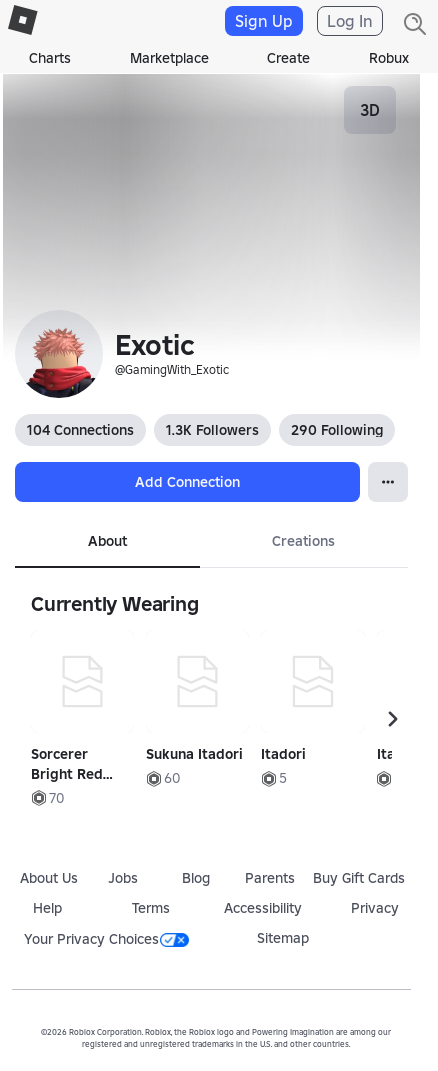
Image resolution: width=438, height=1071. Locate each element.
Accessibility (263, 908)
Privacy (375, 908)
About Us (49, 878)
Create (288, 58)
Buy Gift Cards (359, 878)
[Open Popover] (388, 482)
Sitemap (283, 938)
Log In (350, 21)
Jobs (123, 878)
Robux (389, 58)
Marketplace (169, 58)
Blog (196, 878)
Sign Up (264, 21)
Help (47, 908)
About (107, 541)
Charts (50, 58)
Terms (151, 908)
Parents (270, 878)
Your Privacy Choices (106, 939)
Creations (303, 541)
